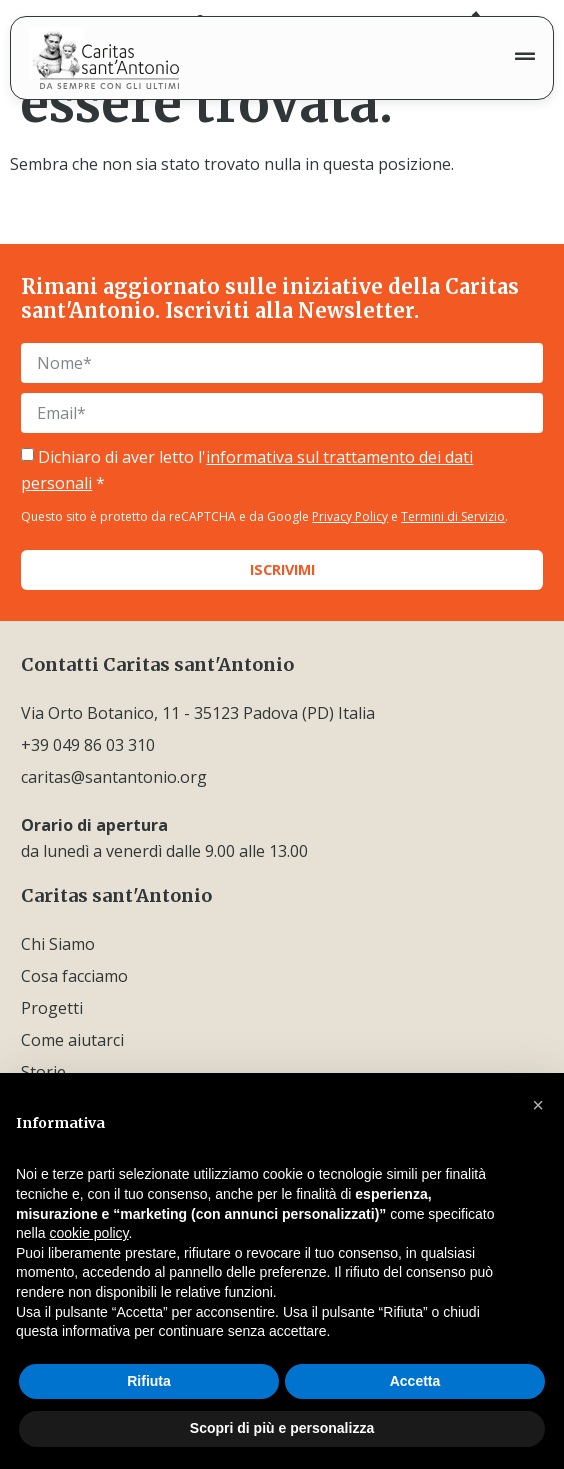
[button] (538, 1105)
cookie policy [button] (88, 1233)
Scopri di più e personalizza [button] (282, 1428)
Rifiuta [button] (149, 1381)
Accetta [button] (415, 1381)
